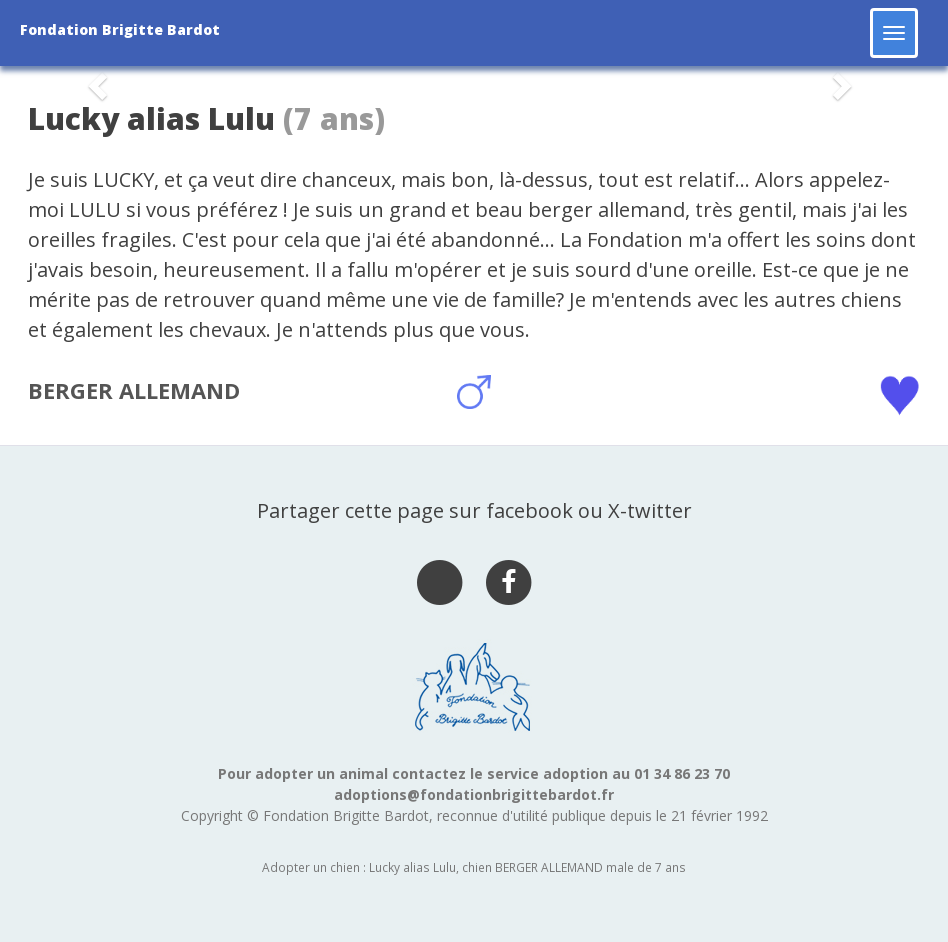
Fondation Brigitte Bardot (120, 29)
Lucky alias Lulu (151, 118)
